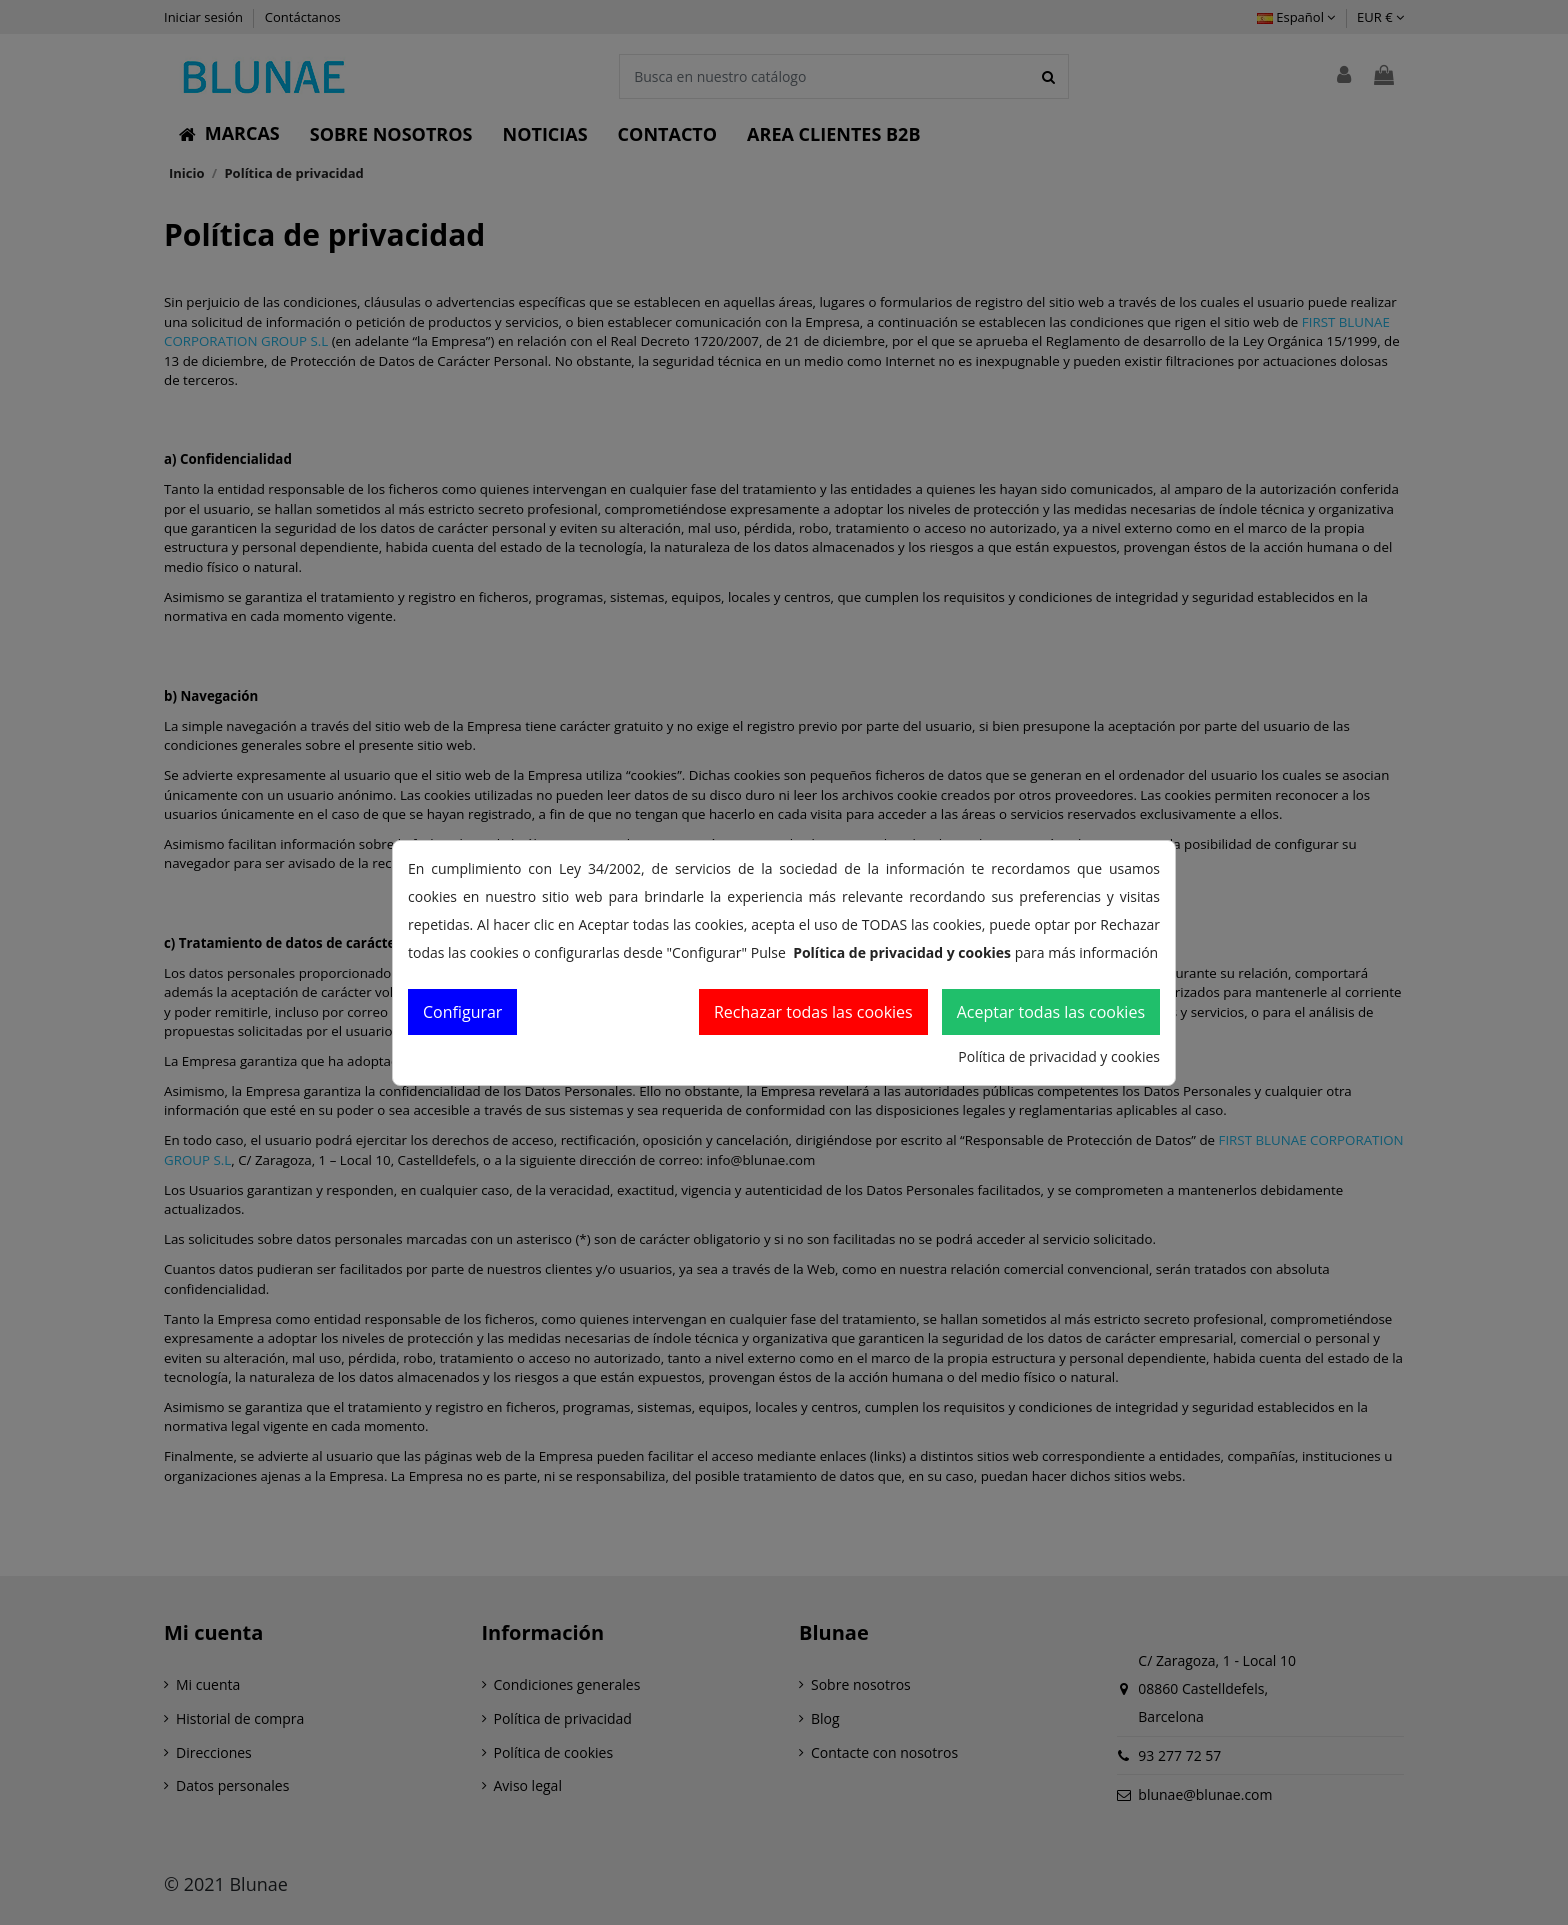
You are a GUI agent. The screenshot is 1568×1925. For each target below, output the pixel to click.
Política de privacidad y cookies (1059, 1056)
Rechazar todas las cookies (813, 1012)
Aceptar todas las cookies (1051, 1012)
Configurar (462, 1012)
